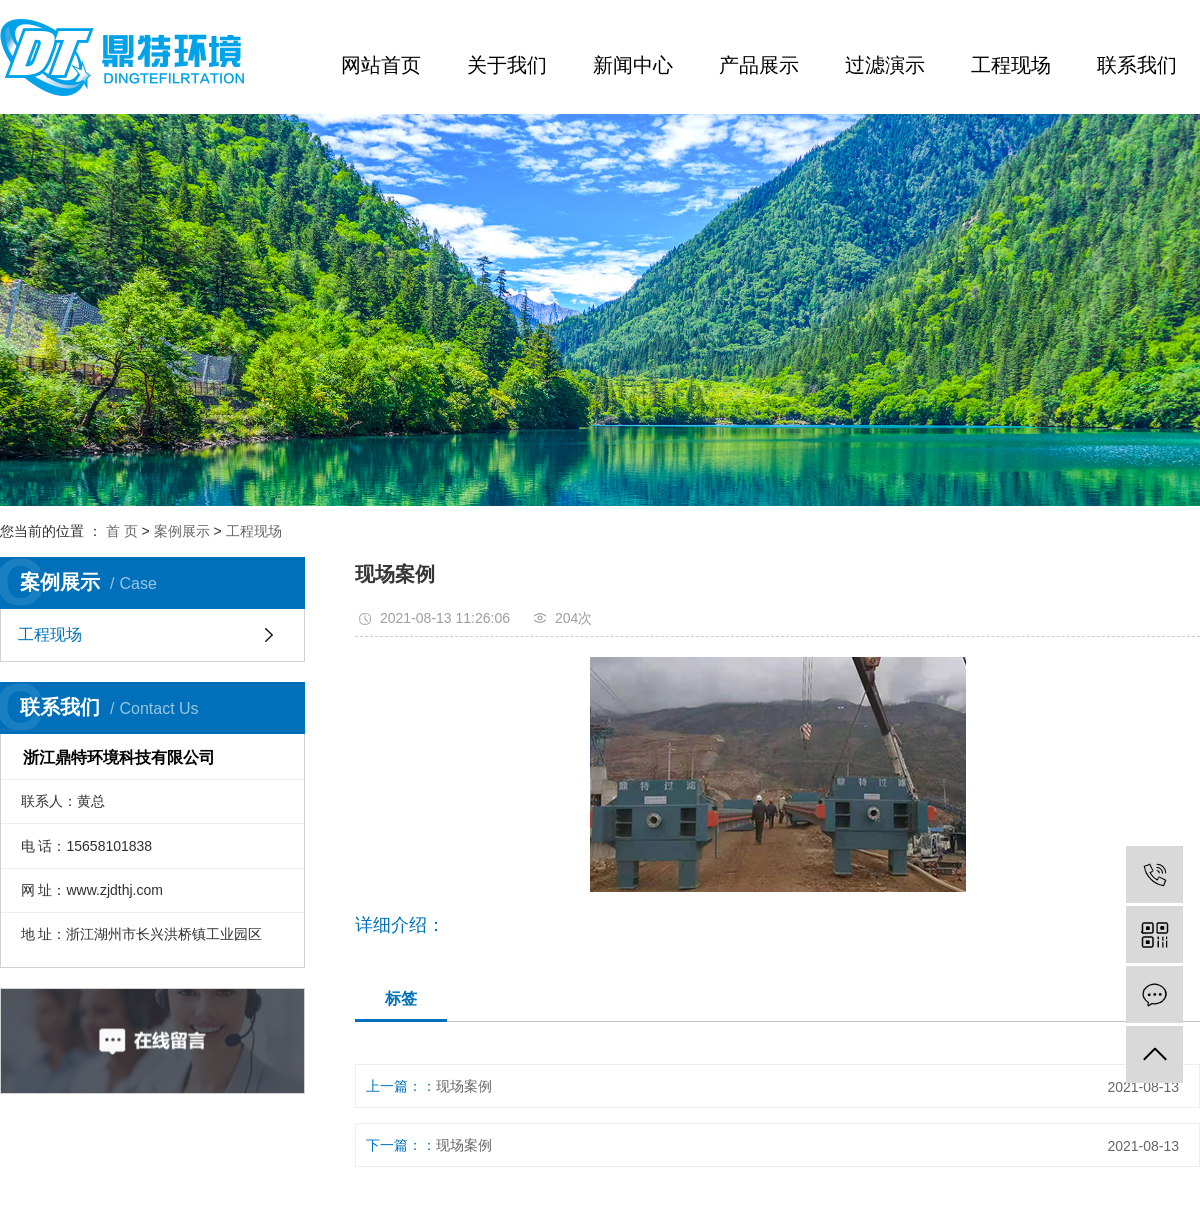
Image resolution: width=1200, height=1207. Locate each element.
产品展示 (759, 65)
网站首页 (381, 65)
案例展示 (182, 531)
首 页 (122, 531)
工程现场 (1011, 65)
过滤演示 (885, 65)
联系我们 (1137, 65)
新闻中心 (633, 65)
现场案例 (464, 1086)
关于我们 (507, 65)
